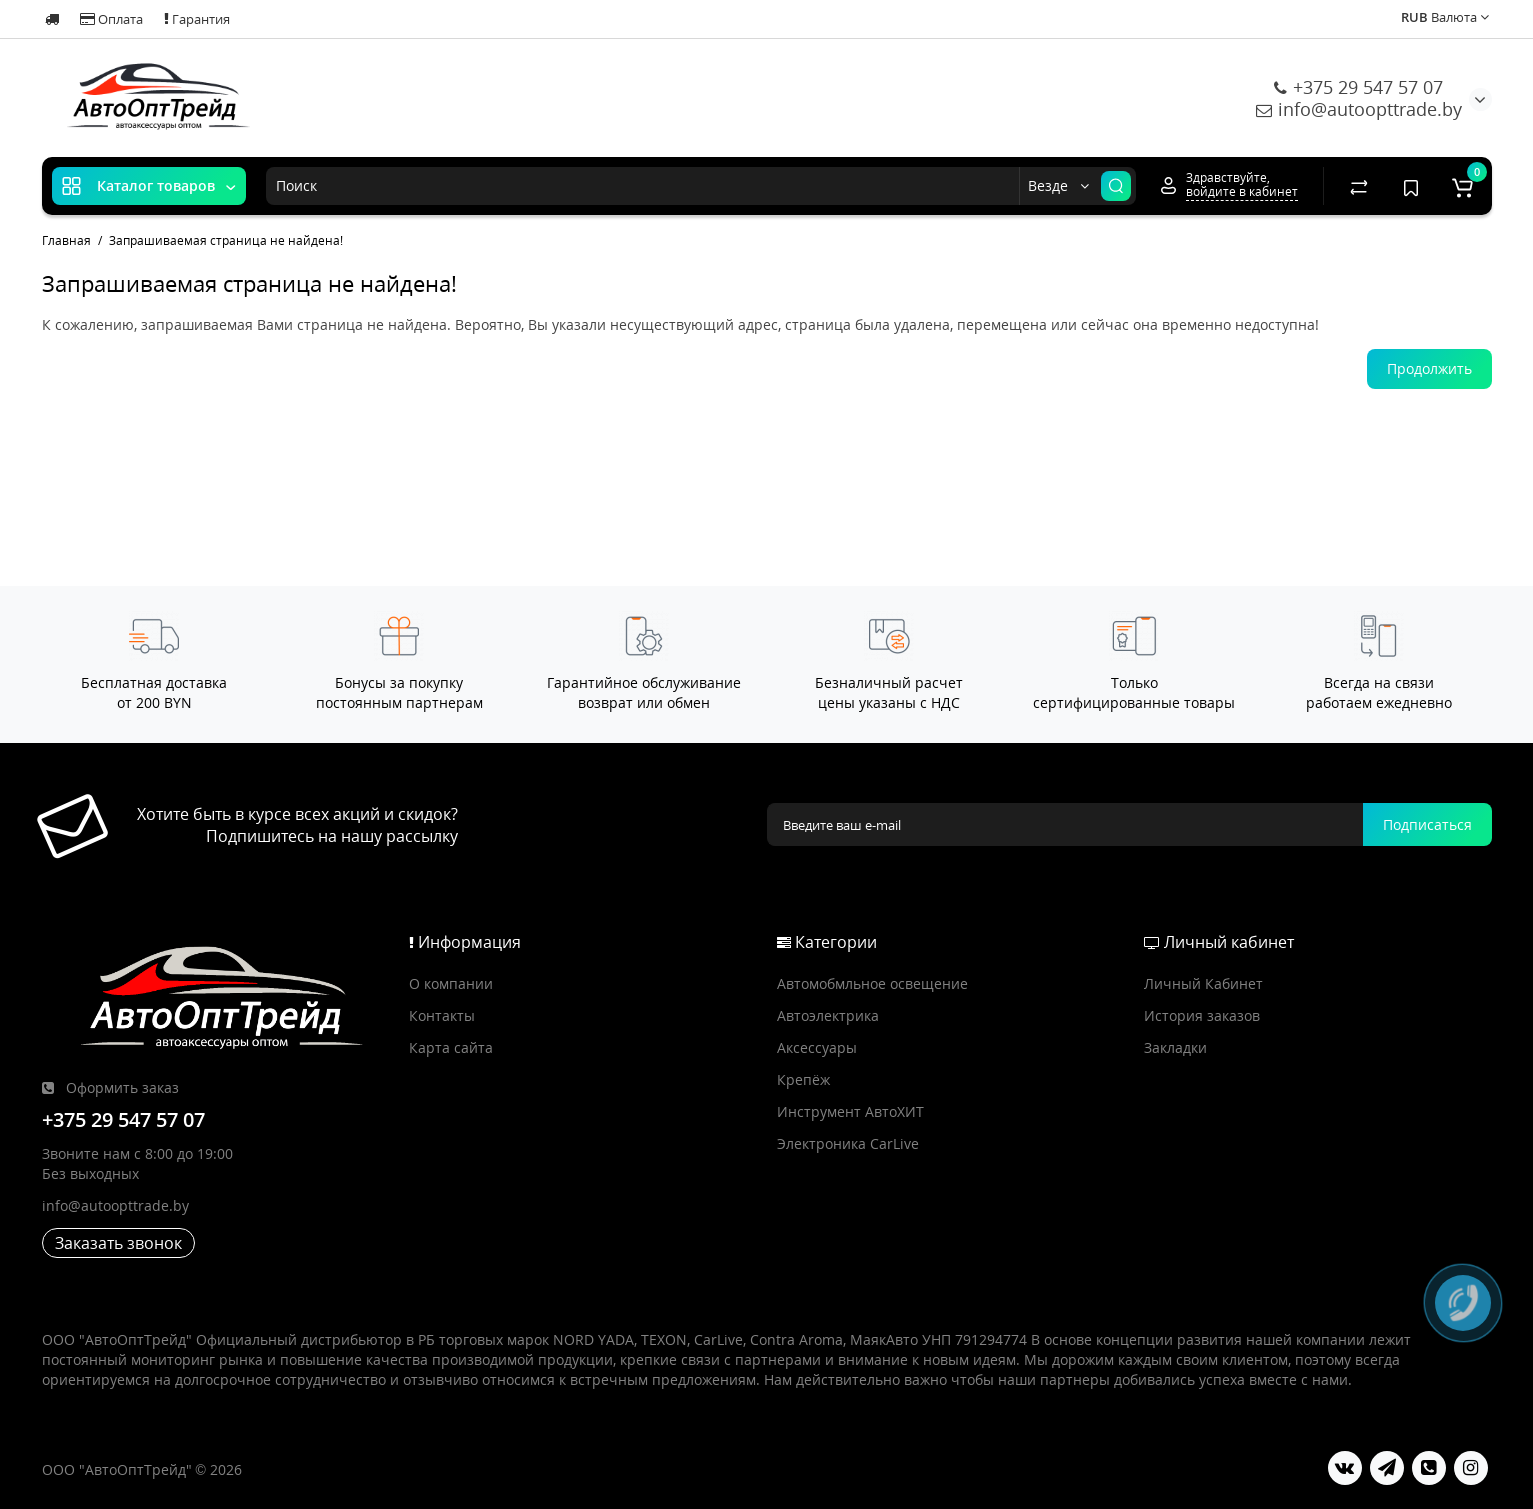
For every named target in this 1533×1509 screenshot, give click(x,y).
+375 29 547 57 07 (1358, 87)
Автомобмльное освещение (872, 983)
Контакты (442, 1015)
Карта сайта (451, 1047)
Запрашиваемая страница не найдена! (226, 240)
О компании (451, 983)
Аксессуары (817, 1047)
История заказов (1202, 1015)
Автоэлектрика (828, 1015)
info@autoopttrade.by (1359, 109)
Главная (66, 240)
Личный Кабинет (1203, 983)
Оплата (111, 19)
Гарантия (197, 19)
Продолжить (1429, 368)
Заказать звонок (118, 1243)
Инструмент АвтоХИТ (850, 1111)
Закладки (1175, 1047)
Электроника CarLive (848, 1143)
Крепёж (803, 1079)
